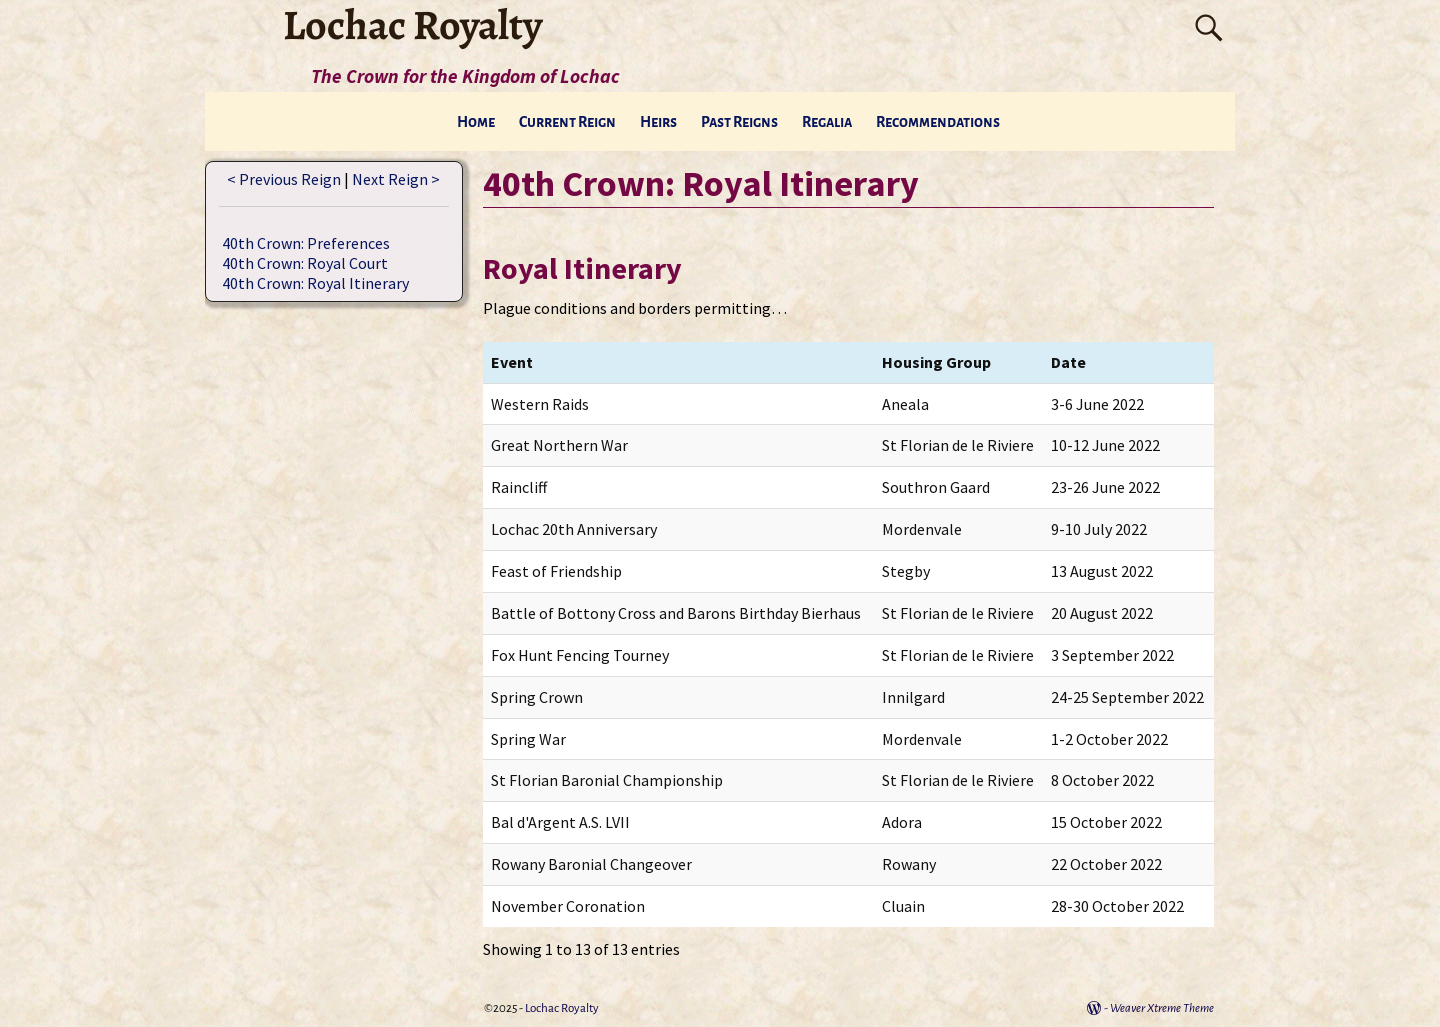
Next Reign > (396, 179)
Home (476, 122)
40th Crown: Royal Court (305, 263)
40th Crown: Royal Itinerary (315, 283)
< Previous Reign (284, 179)
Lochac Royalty (562, 1008)
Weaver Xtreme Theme (1162, 1008)
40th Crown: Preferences (306, 243)
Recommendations (938, 122)
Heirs (658, 122)
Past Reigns (739, 122)
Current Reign (567, 122)
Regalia (827, 122)
